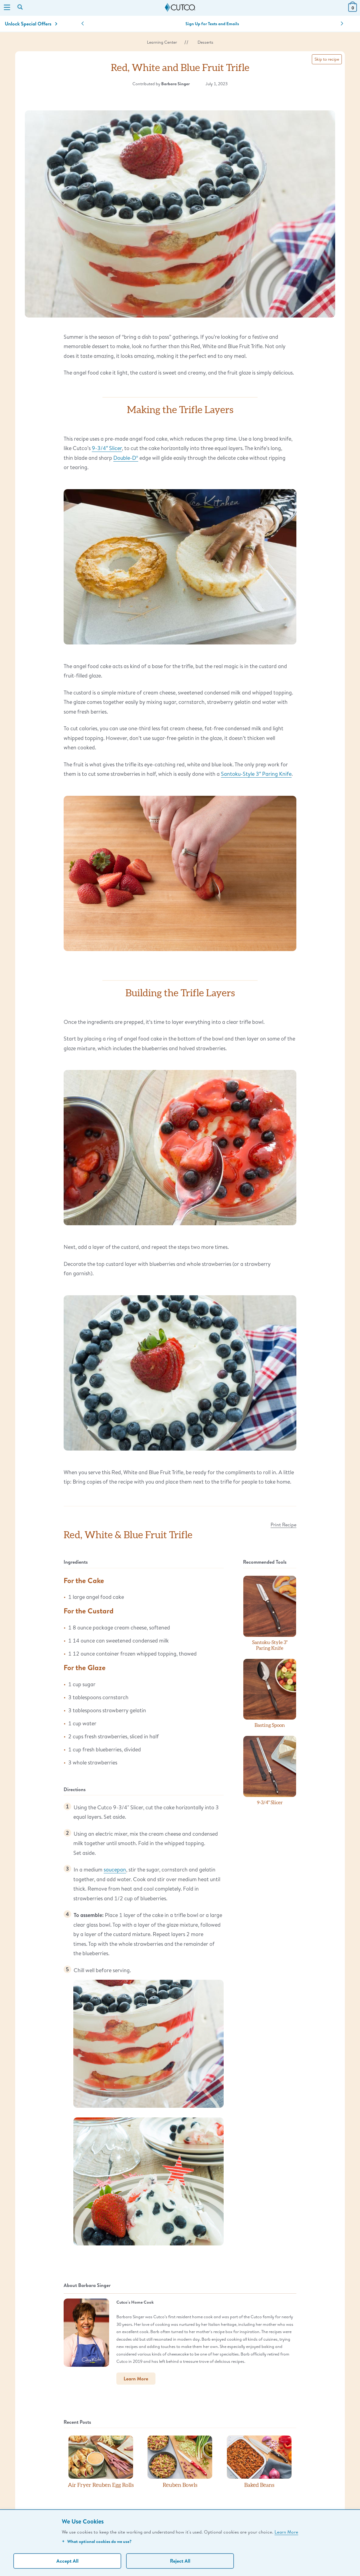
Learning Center (162, 42)
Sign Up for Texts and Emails (212, 23)
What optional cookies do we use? (97, 2541)
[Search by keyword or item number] (20, 7)
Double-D (125, 457)
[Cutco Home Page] (180, 7)
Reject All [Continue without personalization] (180, 2561)
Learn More (286, 2532)
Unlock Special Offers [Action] (31, 24)
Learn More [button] (136, 2378)
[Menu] (7, 8)
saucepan (115, 1869)
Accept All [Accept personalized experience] (67, 2561)
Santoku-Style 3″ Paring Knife (256, 773)
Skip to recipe (327, 59)
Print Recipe (283, 1524)
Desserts (205, 42)
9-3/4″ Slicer (107, 448)
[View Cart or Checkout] (352, 10)
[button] (82, 24)
